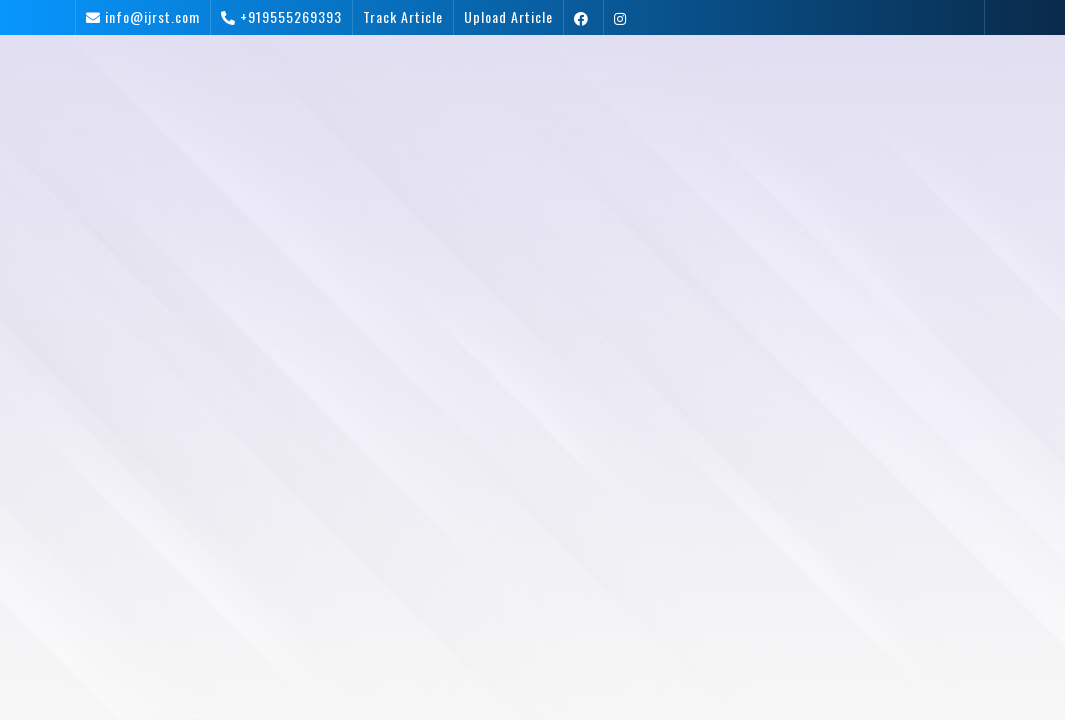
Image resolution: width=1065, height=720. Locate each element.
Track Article (403, 16)
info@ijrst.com (152, 16)
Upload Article (508, 16)
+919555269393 (291, 16)
